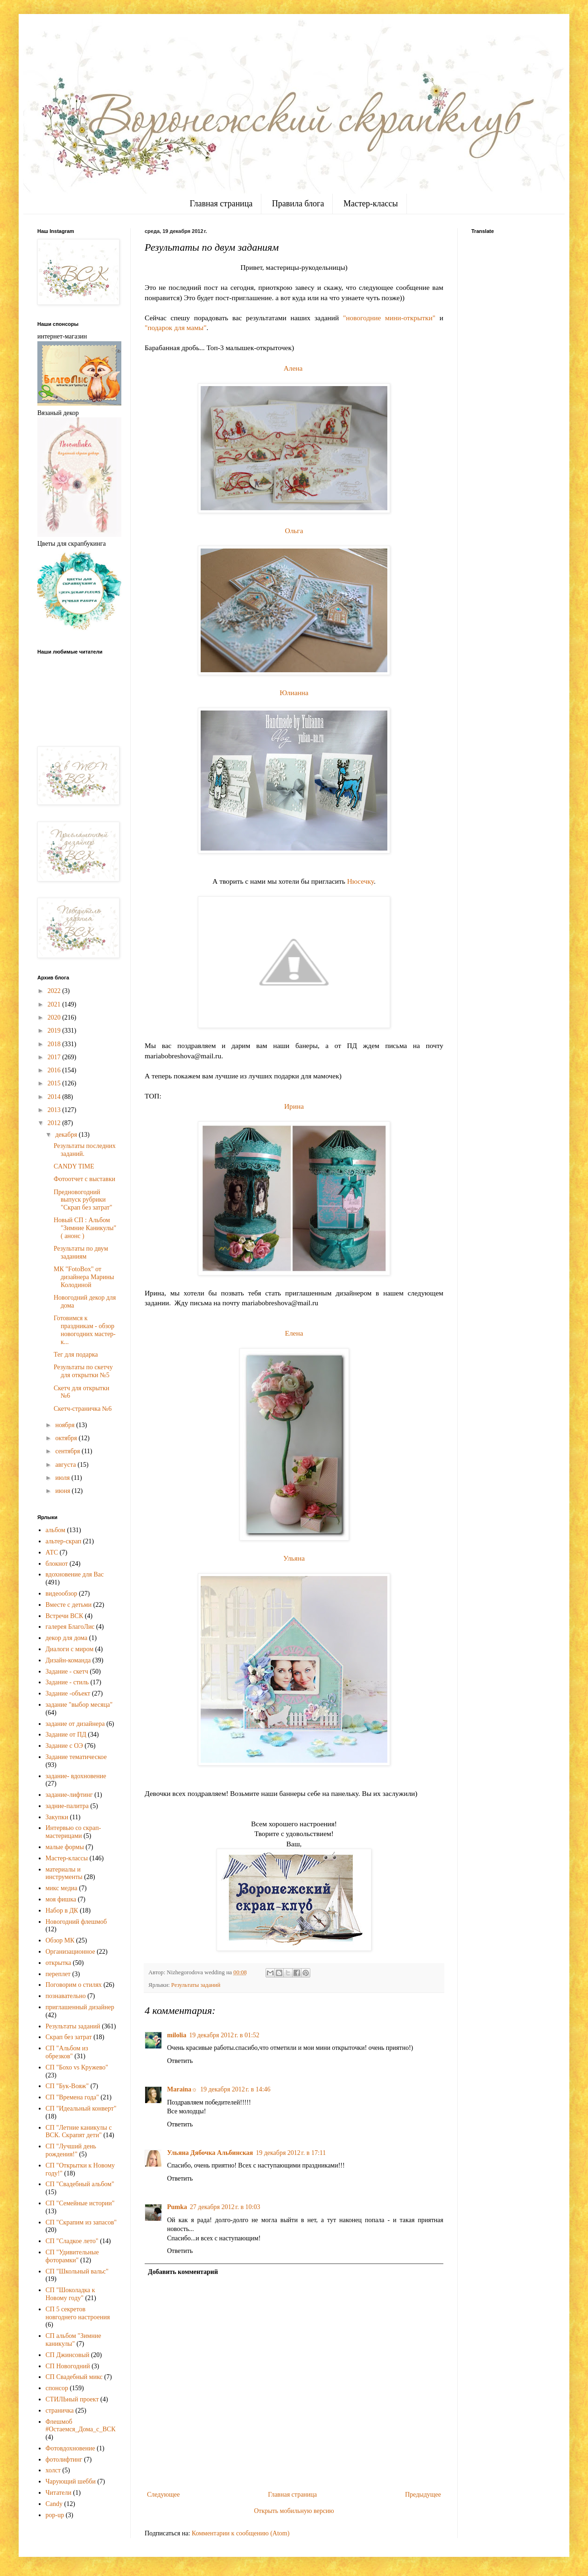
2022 (55, 990)
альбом (55, 1530)
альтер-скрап (64, 1541)
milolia (176, 2035)
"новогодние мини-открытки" (389, 318)
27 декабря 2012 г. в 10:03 (225, 2206)
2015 (55, 1083)
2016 (55, 1070)
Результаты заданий (195, 1985)
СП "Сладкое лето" (72, 2241)
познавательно (66, 1995)
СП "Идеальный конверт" (81, 2108)
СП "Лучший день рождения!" (71, 2150)
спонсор (57, 2388)
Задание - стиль (67, 1682)
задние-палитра (67, 1805)
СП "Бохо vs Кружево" (77, 2067)
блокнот (57, 1563)
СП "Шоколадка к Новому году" (70, 2294)
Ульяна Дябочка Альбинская (210, 2152)
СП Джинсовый (68, 2354)
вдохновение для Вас (75, 1574)
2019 (55, 1030)
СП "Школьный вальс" (77, 2271)
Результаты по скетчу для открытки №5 (83, 1371)
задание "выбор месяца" (79, 1704)
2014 (55, 1096)
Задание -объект (68, 1693)
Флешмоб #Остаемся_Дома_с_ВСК (81, 2425)
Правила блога (298, 203)
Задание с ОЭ (64, 1745)
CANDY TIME (74, 1166)
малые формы (65, 1847)
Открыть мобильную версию (294, 2510)
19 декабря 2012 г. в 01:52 (224, 2035)
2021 (55, 1004)
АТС (52, 1552)
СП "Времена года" (72, 2097)
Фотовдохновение (70, 2448)
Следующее (163, 2494)
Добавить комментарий (183, 2271)
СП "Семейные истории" (80, 2203)
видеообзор (61, 1593)
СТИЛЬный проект (72, 2399)
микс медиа (61, 1888)
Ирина (294, 1106)
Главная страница (220, 203)
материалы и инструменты (64, 1873)
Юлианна (294, 693)
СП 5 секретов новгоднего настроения (78, 2313)
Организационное (70, 1951)
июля (63, 1477)
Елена (294, 1333)
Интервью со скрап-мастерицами (73, 1831)
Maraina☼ (182, 2089)
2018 (55, 1044)
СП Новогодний (68, 2366)
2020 (55, 1017)
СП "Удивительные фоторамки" (72, 2256)
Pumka (177, 2206)
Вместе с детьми (69, 1604)
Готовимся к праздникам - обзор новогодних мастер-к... (85, 1330)
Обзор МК (60, 1940)
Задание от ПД (66, 1734)
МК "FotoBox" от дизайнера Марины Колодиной (84, 1277)
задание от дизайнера (75, 1723)
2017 (55, 1057)
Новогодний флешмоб (76, 1921)
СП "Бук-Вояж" (67, 2086)
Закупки (57, 1817)
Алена (293, 368)
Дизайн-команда (68, 1660)
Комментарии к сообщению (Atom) (241, 2533)
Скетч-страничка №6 (83, 1408)
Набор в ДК (62, 1910)
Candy (54, 2503)
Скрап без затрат (69, 2037)
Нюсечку (360, 881)
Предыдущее (423, 2494)
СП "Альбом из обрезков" (67, 2052)
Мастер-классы (370, 203)
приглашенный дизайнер (80, 2007)
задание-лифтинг (69, 1794)
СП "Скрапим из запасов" (81, 2222)
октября (66, 1438)
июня (63, 1490)
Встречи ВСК (65, 1615)
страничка (60, 2410)
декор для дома (67, 1637)
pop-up (55, 2515)
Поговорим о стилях (74, 1984)
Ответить (180, 2060)
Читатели (59, 2492)
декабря (66, 1134)
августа (66, 1464)
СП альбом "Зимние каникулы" (73, 2339)
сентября (68, 1451)
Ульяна (294, 1558)
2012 (55, 1122)
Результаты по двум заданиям (81, 1252)
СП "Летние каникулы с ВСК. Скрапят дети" (79, 2131)
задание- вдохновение (76, 1776)
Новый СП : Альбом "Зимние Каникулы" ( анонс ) (85, 1228)
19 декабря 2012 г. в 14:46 (235, 2089)
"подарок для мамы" (175, 327)
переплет (58, 1974)
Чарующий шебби (71, 2481)
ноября (65, 1425)
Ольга (294, 531)
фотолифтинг (64, 2459)
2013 (55, 1109)
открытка (58, 1962)
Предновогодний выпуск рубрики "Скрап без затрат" (83, 1200)
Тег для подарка (76, 1354)
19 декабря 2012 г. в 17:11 (291, 2152)
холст (53, 2470)
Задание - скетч (67, 1671)
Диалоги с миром (70, 1649)
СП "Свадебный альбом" (80, 2184)
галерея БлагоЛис (70, 1626)
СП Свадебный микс (74, 2376)
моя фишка (61, 1899)
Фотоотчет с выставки (84, 1178)
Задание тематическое (76, 1756)
